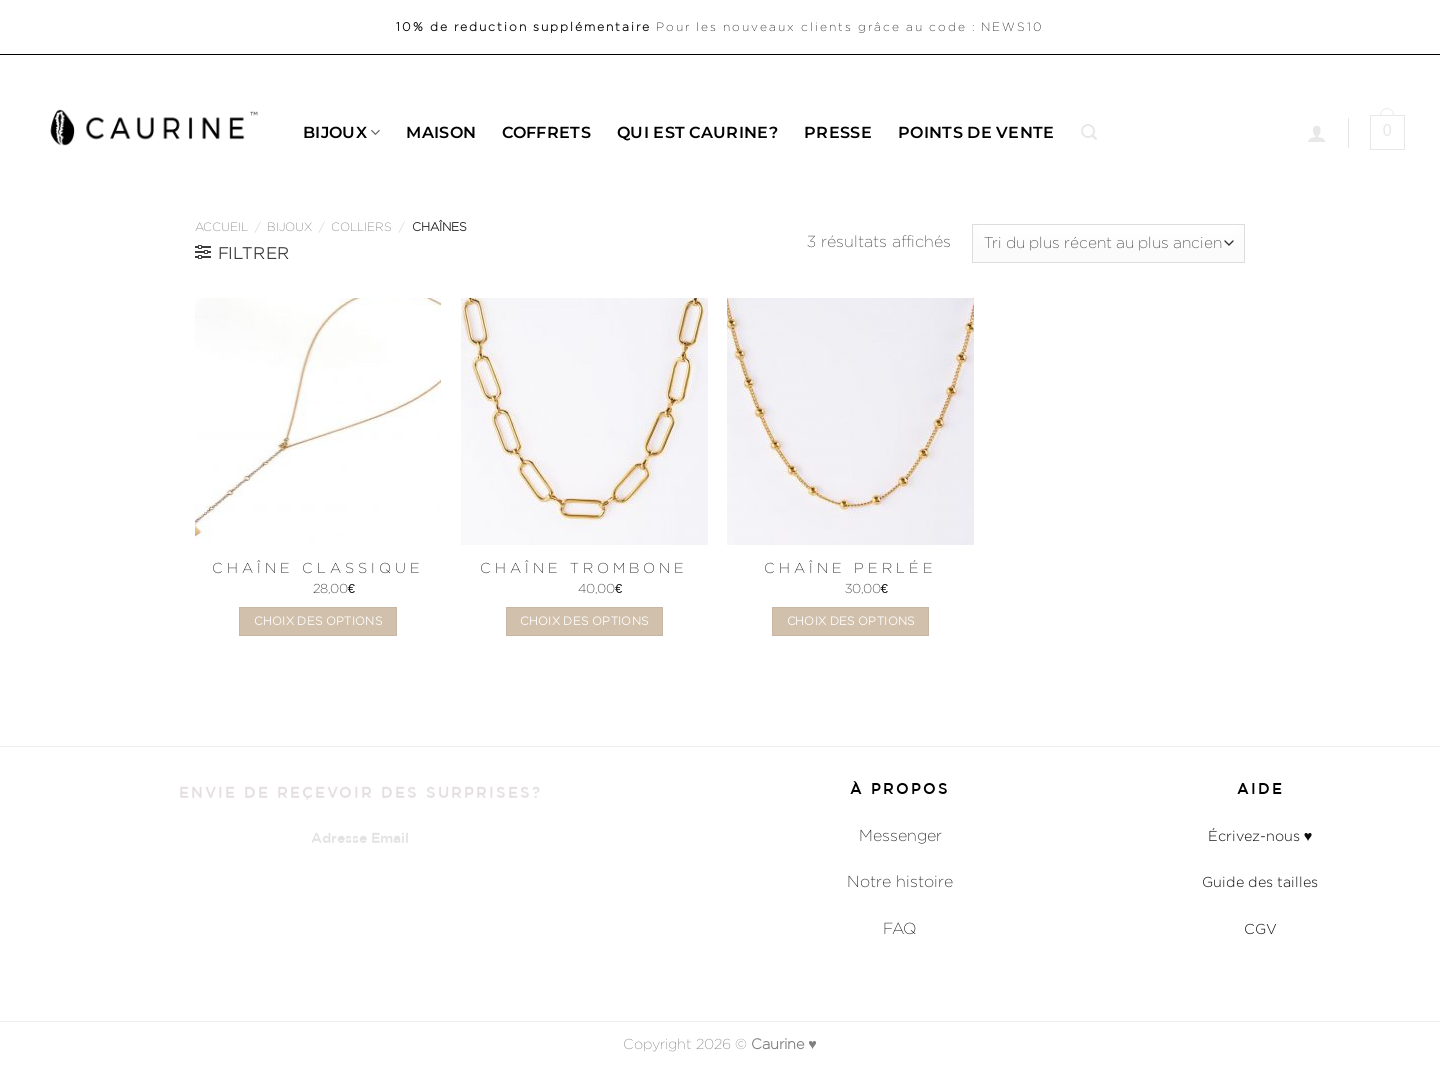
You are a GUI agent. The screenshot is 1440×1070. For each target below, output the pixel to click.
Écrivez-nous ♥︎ (1260, 835)
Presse (838, 132)
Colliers (361, 226)
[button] (1089, 132)
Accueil (221, 226)
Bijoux (341, 133)
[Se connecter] (1317, 133)
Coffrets (546, 132)
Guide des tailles (1260, 881)
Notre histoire (900, 881)
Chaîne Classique (318, 567)
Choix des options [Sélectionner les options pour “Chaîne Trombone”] (584, 621)
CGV (1260, 928)
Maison (441, 132)
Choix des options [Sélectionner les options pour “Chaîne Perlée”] (851, 621)
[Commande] (1108, 243)
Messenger (900, 835)
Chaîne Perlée (850, 567)
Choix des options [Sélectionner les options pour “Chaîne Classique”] (318, 621)
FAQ (900, 928)
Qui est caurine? (697, 132)
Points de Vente (976, 132)
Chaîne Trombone (584, 567)
